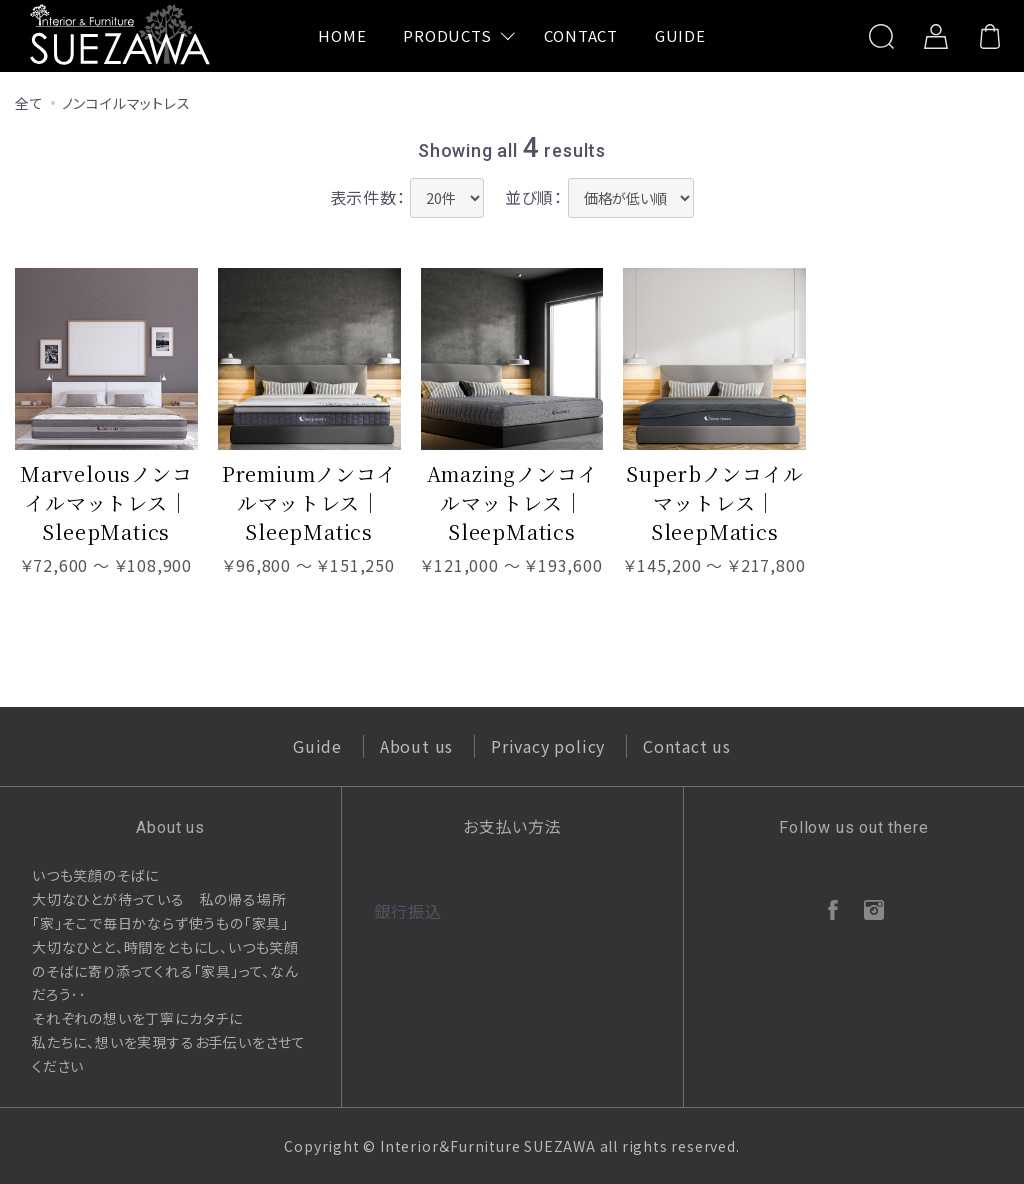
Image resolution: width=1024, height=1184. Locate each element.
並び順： (534, 197)
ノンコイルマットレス (126, 103)
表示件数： (368, 197)
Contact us (687, 746)
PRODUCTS (447, 35)
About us (416, 746)
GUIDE (680, 35)
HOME (342, 35)
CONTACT (581, 35)
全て (29, 103)
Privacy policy (548, 746)
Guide (317, 746)
